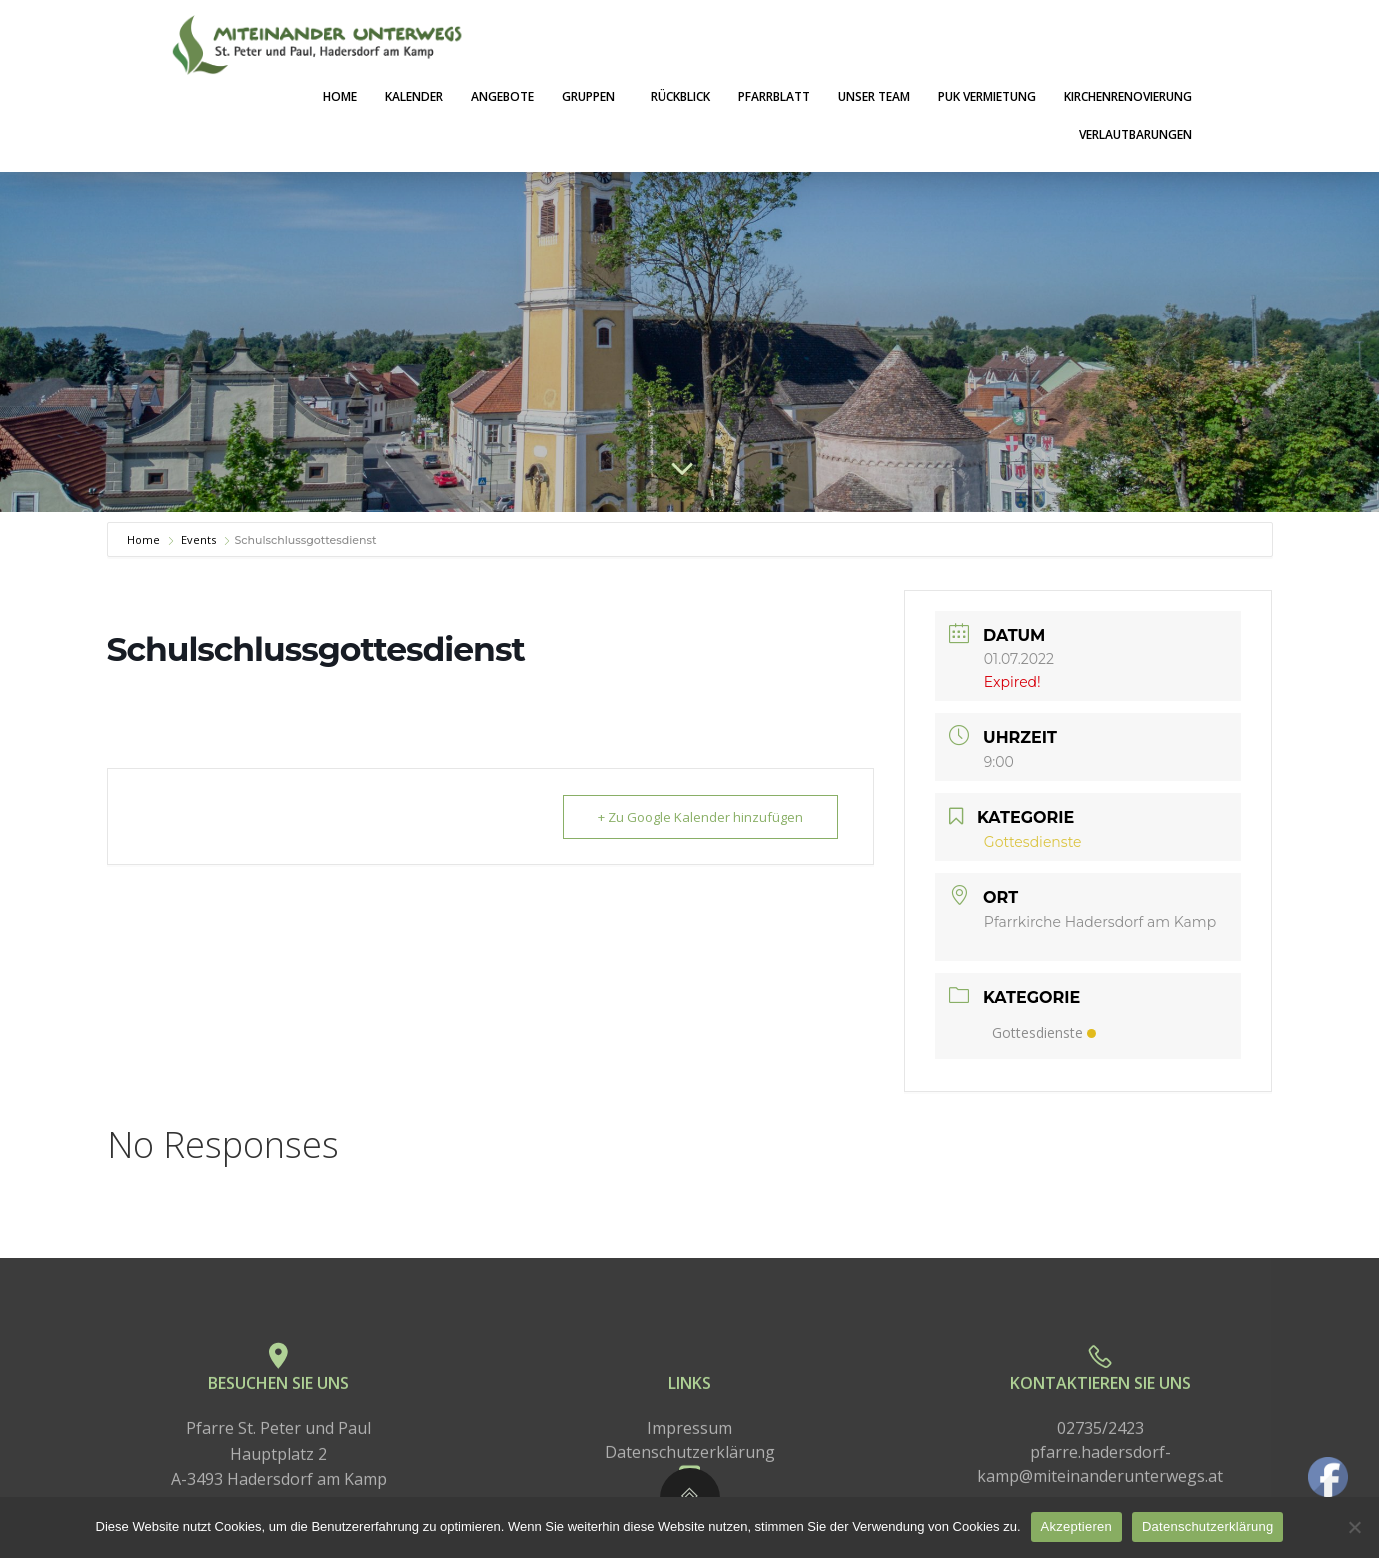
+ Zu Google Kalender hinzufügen (700, 817)
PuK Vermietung (987, 96)
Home (340, 96)
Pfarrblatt (774, 96)
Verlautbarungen (1135, 134)
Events (198, 539)
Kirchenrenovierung (1128, 96)
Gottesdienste (1044, 1032)
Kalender (414, 96)
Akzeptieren (1076, 1526)
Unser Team (874, 96)
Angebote (502, 96)
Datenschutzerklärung (1207, 1526)
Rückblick (680, 96)
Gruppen (592, 96)
